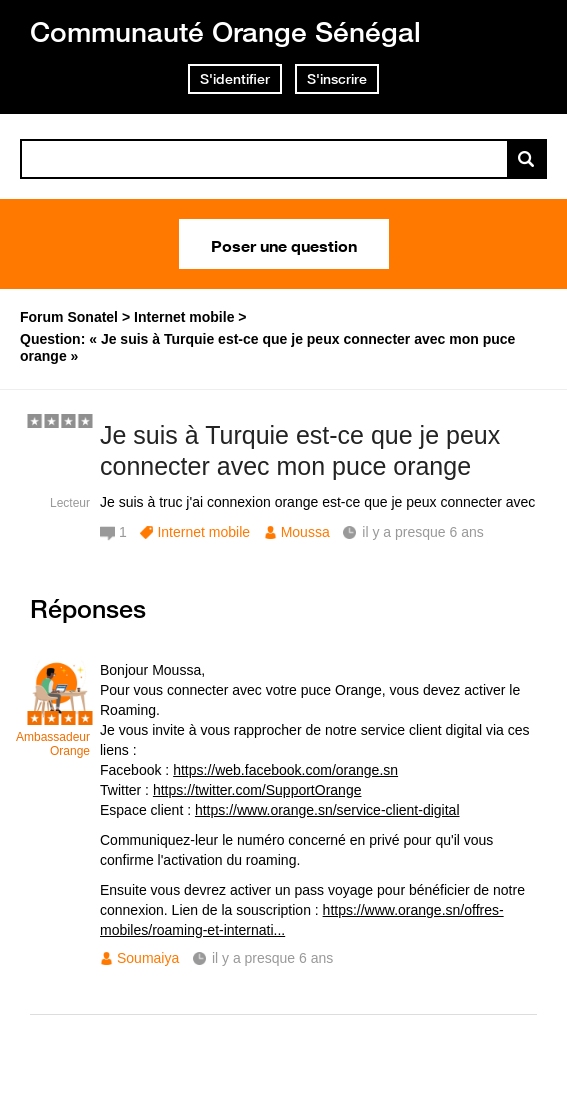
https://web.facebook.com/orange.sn (285, 770)
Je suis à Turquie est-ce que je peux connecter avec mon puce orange (300, 450)
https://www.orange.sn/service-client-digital (327, 810)
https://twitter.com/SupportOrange (257, 790)
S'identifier (235, 79)
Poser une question (284, 244)
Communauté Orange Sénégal (225, 31)
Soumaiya (148, 958)
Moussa (305, 532)
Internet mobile (203, 532)
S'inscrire (337, 79)
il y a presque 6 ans (272, 958)
